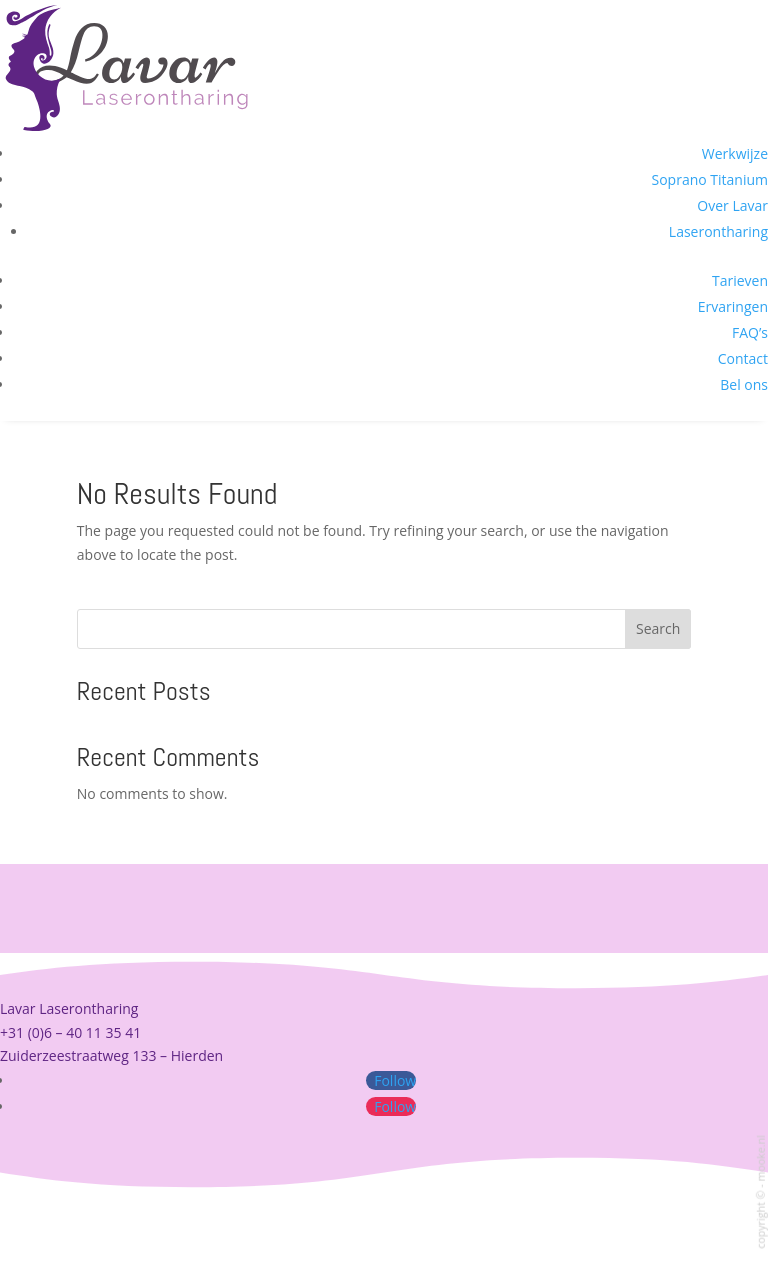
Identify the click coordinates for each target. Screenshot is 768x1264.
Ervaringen (733, 306)
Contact (743, 358)
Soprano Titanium (710, 179)
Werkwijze (735, 153)
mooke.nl (760, 1158)
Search (658, 628)
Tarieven (740, 280)
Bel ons (744, 384)
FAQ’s (750, 332)
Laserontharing (718, 231)
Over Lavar (732, 205)
